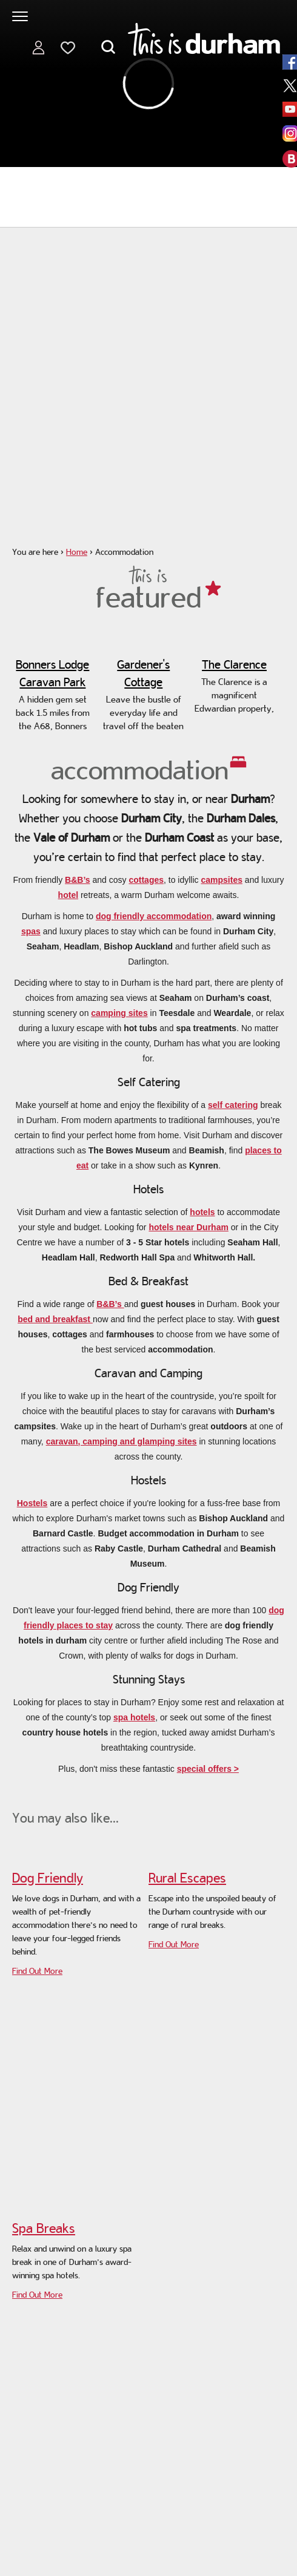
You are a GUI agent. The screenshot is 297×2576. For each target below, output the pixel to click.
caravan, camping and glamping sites (121, 1441)
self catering (233, 1105)
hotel (68, 895)
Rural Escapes (187, 1877)
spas (31, 931)
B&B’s (77, 880)
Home (76, 551)
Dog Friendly (47, 1877)
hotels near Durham (188, 1227)
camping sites (119, 1013)
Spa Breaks (43, 2228)
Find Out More (37, 1970)
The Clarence (234, 664)
